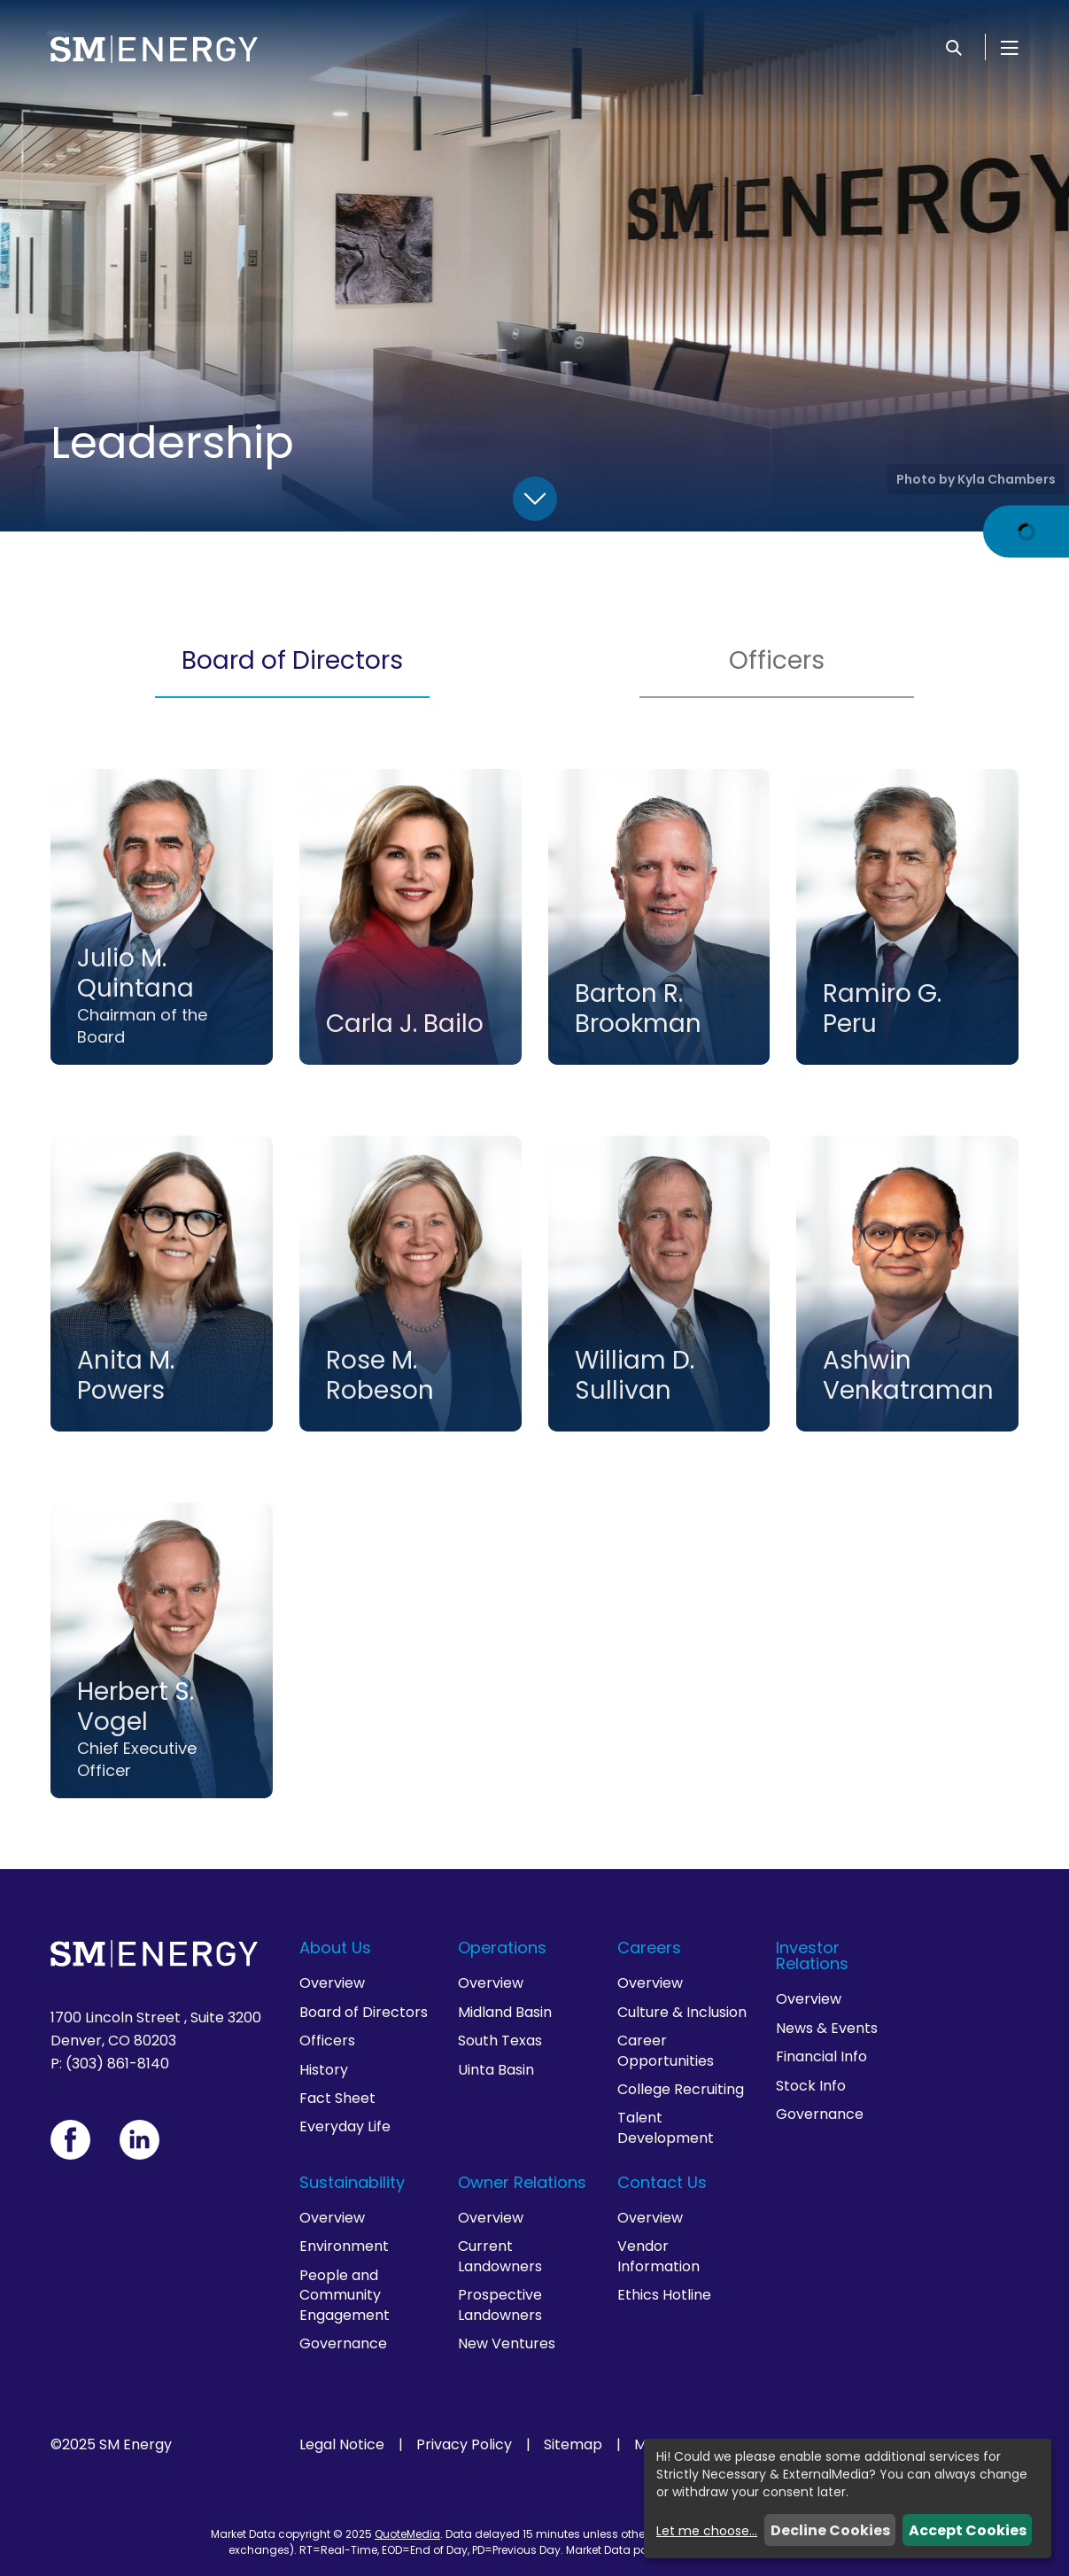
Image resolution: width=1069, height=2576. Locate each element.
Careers (649, 1947)
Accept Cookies (967, 2530)
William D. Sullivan (634, 1375)
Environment (344, 2246)
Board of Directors (292, 660)
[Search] (954, 46)
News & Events (827, 2028)
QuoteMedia (407, 2533)
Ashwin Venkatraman (908, 1375)
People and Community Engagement (344, 2295)
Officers (777, 660)
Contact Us (662, 2182)
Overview (332, 1983)
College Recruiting (680, 2089)
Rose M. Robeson (380, 1375)
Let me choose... (706, 2531)
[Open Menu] (1010, 46)
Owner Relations (522, 2182)
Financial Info (821, 2056)
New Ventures (506, 2343)
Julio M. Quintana (135, 973)
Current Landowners (500, 2256)
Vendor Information (658, 2256)
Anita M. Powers (125, 1375)
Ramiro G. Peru (882, 1008)
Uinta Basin (496, 2070)
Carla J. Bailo (405, 1023)
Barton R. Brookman (638, 1008)
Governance (820, 2114)
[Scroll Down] (535, 499)
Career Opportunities (665, 2050)
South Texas (500, 2040)
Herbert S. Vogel (135, 1706)
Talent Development (665, 2127)
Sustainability (352, 2182)
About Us (335, 1947)
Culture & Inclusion (682, 2012)
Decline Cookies (830, 2530)
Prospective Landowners (500, 2304)
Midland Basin (505, 2012)
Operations (502, 1947)
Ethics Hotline (664, 2295)
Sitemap (573, 2445)
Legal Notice (341, 2445)
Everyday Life (345, 2126)
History (323, 2070)
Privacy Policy (464, 2445)
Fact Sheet (337, 2098)
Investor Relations (812, 1955)
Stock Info (811, 2086)
